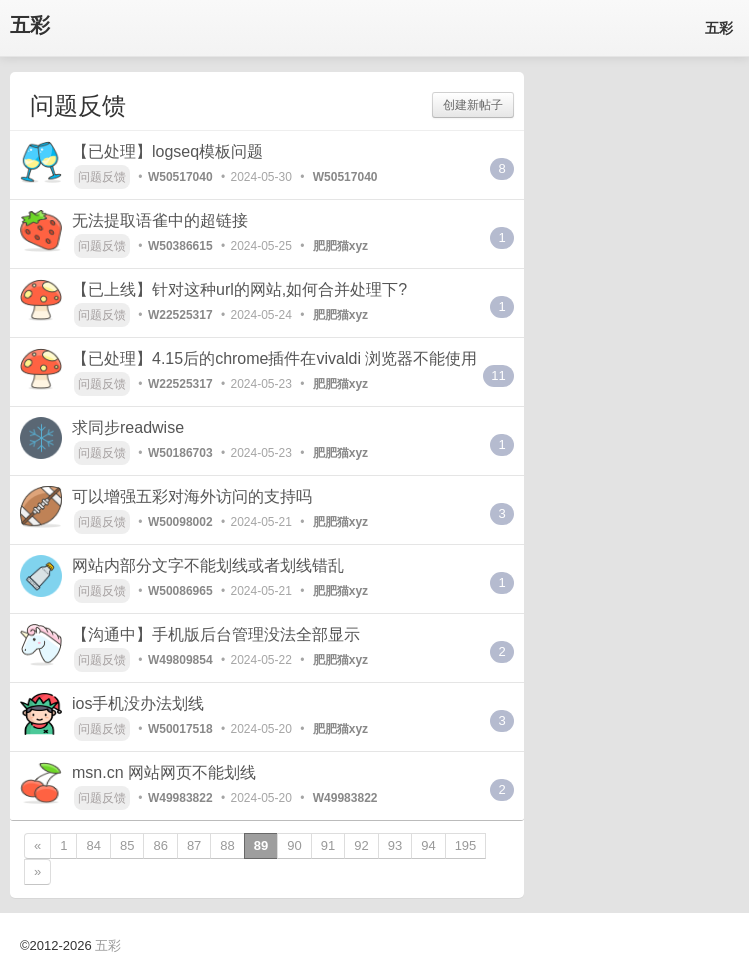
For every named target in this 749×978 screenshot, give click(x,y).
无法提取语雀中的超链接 (160, 220)
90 (294, 845)
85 (127, 845)
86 (160, 845)
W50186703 (180, 453)
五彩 (30, 25)
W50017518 (180, 729)
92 (361, 845)
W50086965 (180, 591)
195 (466, 845)
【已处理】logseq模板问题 (167, 151)
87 (194, 845)
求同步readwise (128, 427)
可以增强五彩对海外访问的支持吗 (192, 496)
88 (227, 845)
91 (328, 845)
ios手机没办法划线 (138, 703)
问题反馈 (102, 177)
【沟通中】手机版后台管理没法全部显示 (216, 634)
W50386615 (180, 246)
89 (261, 845)
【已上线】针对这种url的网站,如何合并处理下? (239, 289)
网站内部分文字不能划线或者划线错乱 (208, 565)
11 (498, 375)
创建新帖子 (473, 105)
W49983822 (180, 798)
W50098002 (180, 522)
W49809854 (180, 660)
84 (93, 845)
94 (428, 845)
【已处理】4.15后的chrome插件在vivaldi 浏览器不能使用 (274, 358)
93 (395, 845)
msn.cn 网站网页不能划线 (164, 772)
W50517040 (180, 177)
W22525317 (180, 315)
